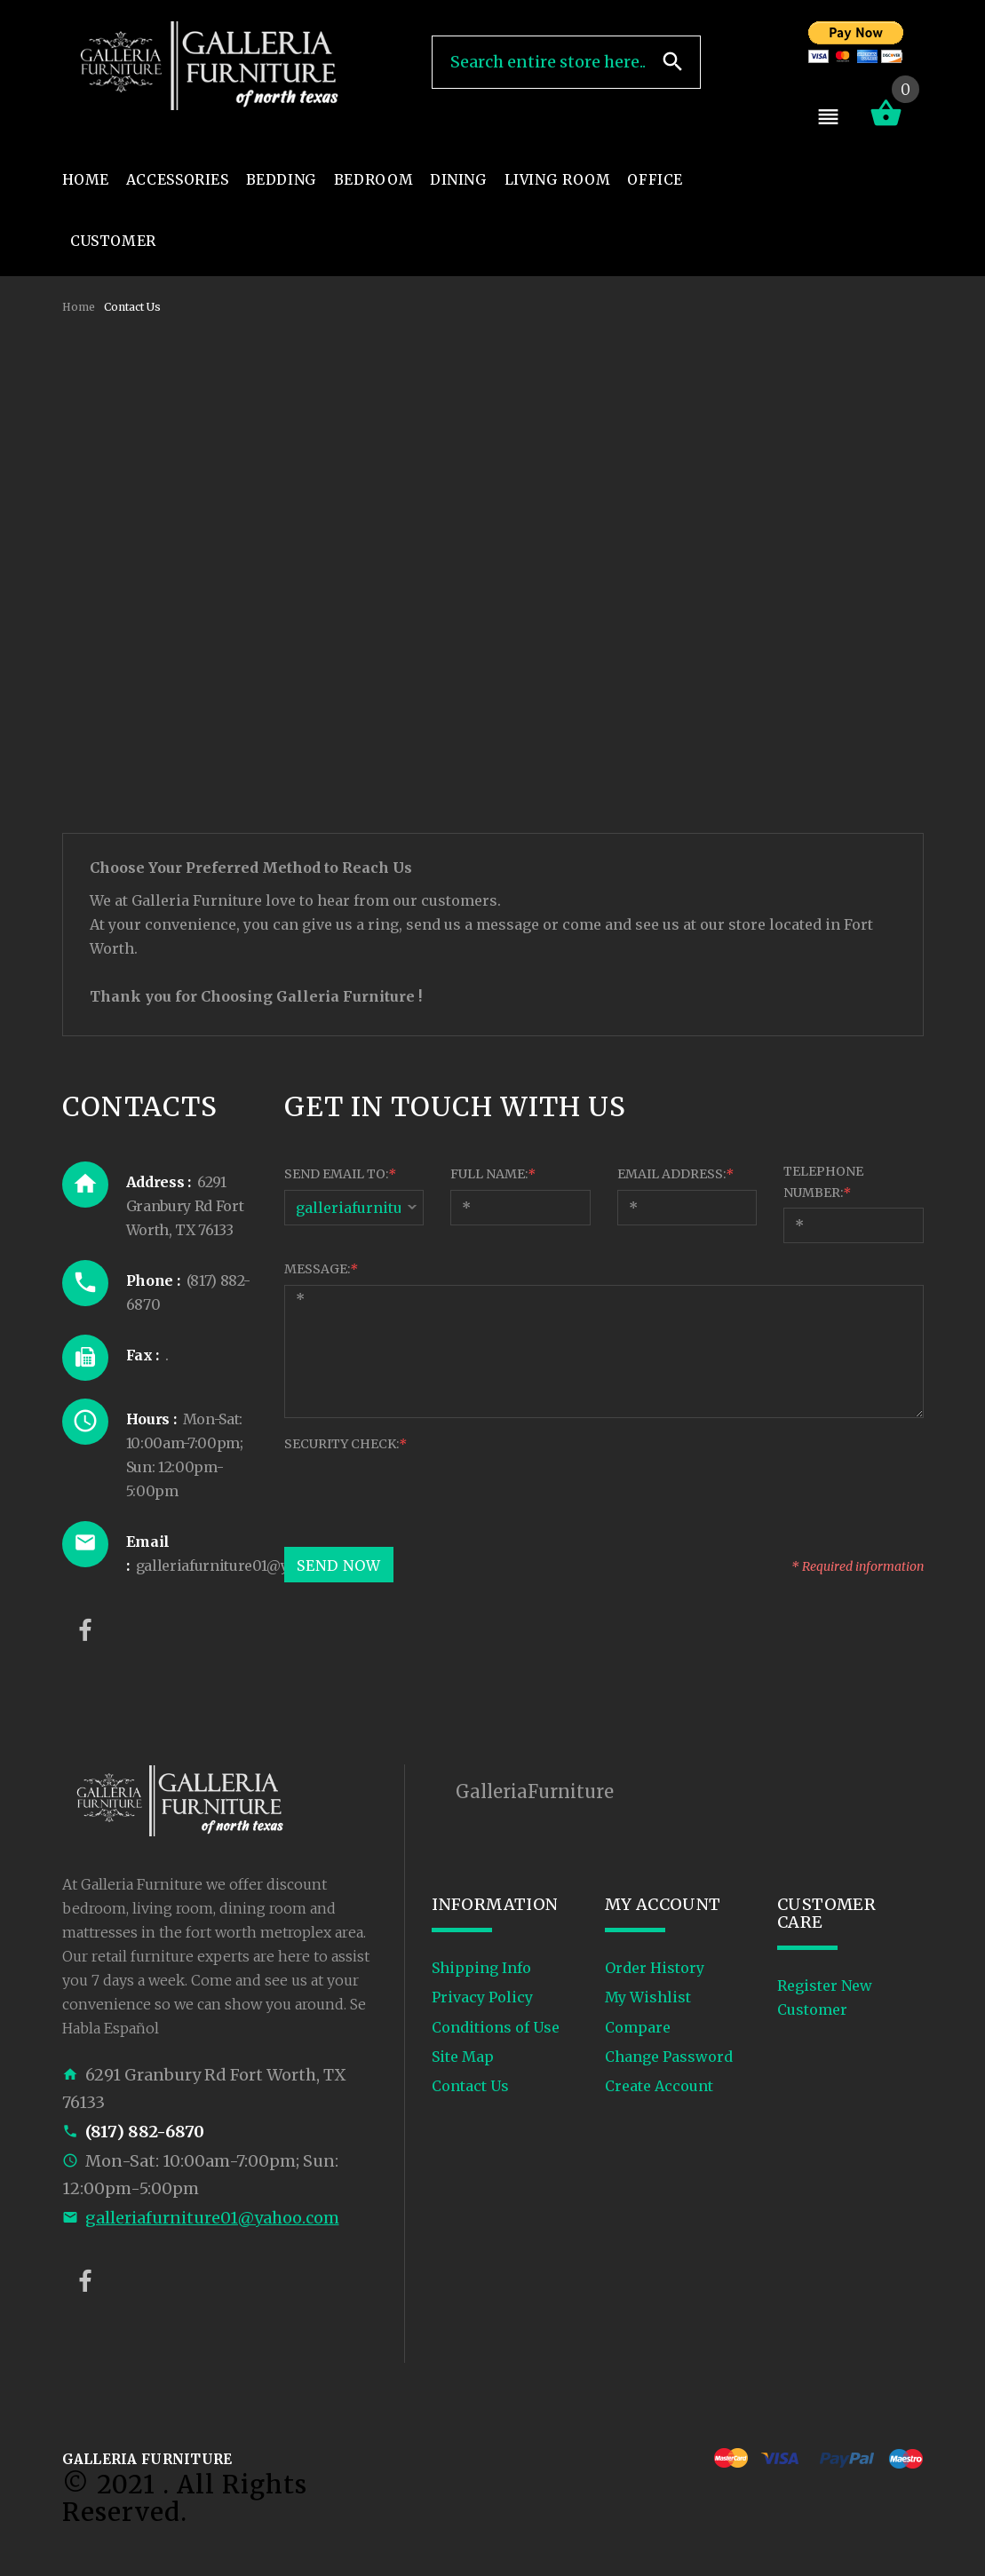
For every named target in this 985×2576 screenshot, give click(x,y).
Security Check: (345, 1444)
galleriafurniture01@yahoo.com (212, 2217)
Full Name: (493, 1174)
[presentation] (419, 1494)
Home (78, 306)
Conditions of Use (496, 2027)
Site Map (463, 2056)
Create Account (659, 2086)
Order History (654, 1968)
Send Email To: (340, 1174)
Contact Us (470, 2086)
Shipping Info (481, 1968)
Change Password (669, 2056)
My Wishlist (648, 1997)
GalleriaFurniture (535, 1791)
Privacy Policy (482, 1997)
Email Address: (675, 1174)
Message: (321, 1269)
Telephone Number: (823, 1182)
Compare (638, 2027)
